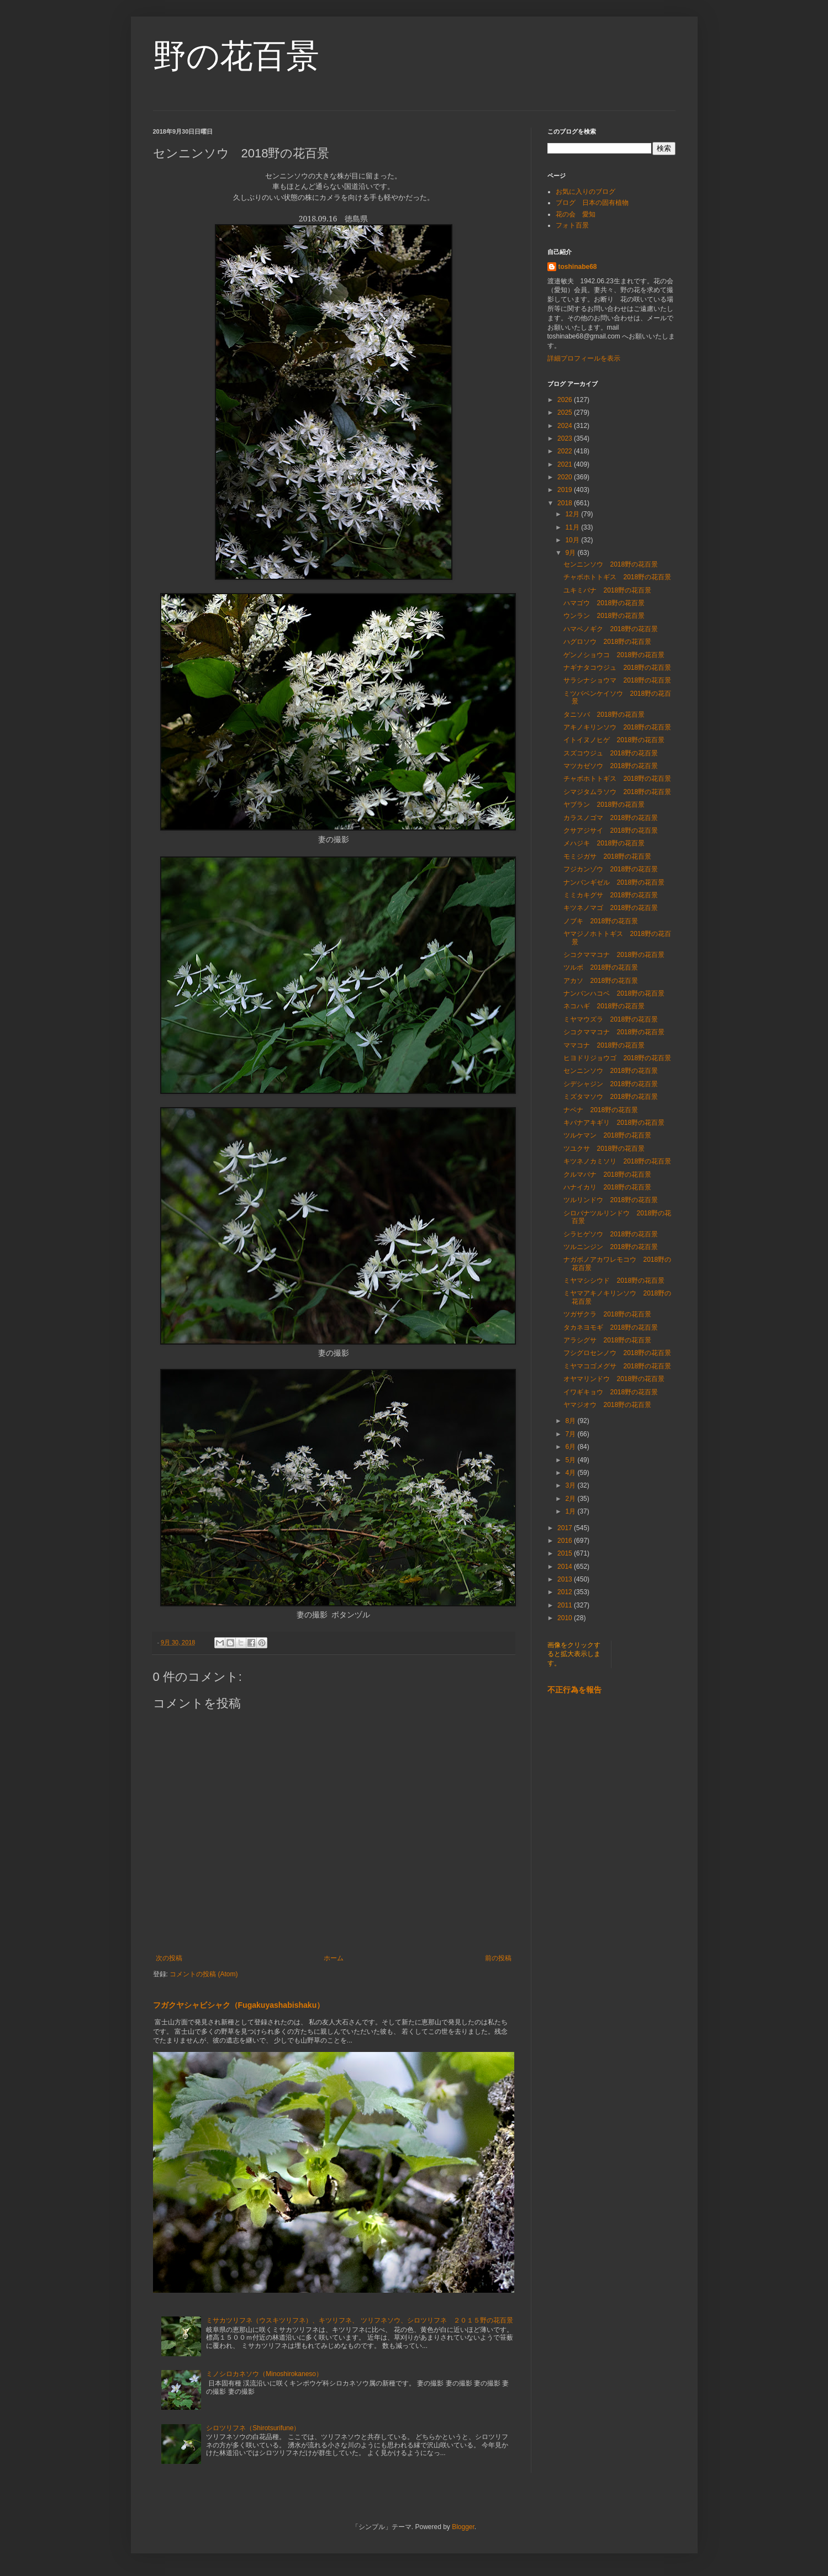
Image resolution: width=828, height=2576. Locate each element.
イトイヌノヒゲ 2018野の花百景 (613, 740)
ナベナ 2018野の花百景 (600, 1110)
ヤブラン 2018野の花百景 (607, 804)
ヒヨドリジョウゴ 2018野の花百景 (617, 1058)
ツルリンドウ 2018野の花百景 (610, 1200)
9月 (571, 553)
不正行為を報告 (574, 1689)
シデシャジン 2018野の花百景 (610, 1084)
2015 (565, 1553)
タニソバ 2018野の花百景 (604, 714)
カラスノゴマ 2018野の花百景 (610, 818)
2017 (565, 1528)
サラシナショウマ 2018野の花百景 (617, 680)
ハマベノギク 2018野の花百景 (610, 629)
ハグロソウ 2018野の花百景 (607, 642)
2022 (565, 451)
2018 (565, 503)
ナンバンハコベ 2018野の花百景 (613, 993)
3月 (571, 1485)
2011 (565, 1605)
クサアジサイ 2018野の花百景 (610, 830)
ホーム (334, 1958)
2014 (565, 1566)
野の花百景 (236, 56)
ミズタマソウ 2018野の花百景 (610, 1097)
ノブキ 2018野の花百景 (600, 921)
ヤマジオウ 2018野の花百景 (607, 1405)
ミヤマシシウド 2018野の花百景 (613, 1280)
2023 (565, 438)
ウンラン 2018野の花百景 (604, 616)
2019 (565, 490)
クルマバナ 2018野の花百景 (607, 1174)
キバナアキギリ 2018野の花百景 (613, 1122)
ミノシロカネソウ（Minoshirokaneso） (264, 2374)
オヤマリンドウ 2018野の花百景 (613, 1379)
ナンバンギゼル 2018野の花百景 (613, 882)
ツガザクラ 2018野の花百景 (607, 1314)
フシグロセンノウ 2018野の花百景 (617, 1353)
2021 (565, 464)
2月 (571, 1499)
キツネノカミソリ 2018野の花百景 (617, 1161)
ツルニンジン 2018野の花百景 (610, 1247)
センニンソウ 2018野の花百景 (610, 564)
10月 (573, 540)
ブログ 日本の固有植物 (592, 203)
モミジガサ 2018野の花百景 (607, 856)
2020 (565, 477)
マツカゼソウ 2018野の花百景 (610, 766)
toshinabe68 (577, 267)
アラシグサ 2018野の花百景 (607, 1340)
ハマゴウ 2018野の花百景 (604, 603)
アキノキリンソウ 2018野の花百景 (617, 727)
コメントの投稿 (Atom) (204, 1974)
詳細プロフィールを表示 (583, 358)
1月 (571, 1511)
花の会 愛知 (575, 214)
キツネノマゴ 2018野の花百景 (610, 908)
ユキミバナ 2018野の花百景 (607, 590)
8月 (571, 1421)
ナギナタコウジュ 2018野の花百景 (617, 667)
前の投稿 (498, 1958)
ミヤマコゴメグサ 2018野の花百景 (617, 1366)
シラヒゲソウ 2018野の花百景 (610, 1234)
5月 (571, 1460)
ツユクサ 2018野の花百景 (604, 1148)
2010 (565, 1618)
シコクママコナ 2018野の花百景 (613, 955)
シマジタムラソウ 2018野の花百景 (617, 792)
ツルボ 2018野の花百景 (600, 967)
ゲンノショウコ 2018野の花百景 (613, 655)
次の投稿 (169, 1958)
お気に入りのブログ (585, 191)
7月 (571, 1434)
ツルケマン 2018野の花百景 (607, 1135)
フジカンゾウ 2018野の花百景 (610, 869)
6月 (571, 1447)
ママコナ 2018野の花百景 (604, 1045)
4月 (571, 1473)
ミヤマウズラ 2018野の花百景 (610, 1019)
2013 (565, 1579)
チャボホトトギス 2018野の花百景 (617, 577)
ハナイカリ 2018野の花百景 (607, 1187)
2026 (565, 400)
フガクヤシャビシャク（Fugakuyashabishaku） (239, 2005)
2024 (565, 426)
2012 (565, 1592)
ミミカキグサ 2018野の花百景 (610, 895)
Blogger (463, 2527)
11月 (573, 527)
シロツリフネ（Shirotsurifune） (253, 2428)
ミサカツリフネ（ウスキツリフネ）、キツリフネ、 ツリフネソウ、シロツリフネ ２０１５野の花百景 (359, 2320)
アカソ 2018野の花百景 (600, 981)
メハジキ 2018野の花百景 (604, 843)
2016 (565, 1540)
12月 (573, 514)
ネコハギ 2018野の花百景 (604, 1006)
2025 (565, 412)
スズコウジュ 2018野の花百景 (610, 753)
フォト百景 (572, 225)
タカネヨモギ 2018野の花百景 (610, 1327)
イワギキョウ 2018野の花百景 (610, 1392)
